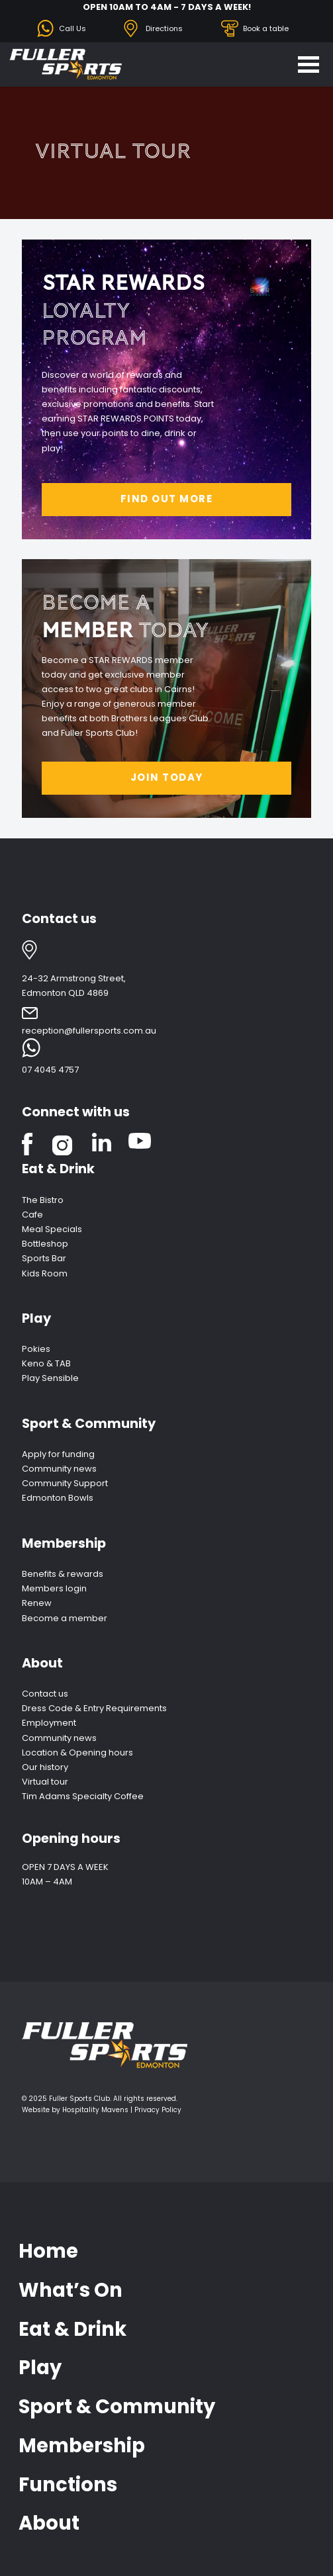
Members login (54, 1588)
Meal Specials (52, 1229)
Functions (68, 2485)
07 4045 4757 (50, 1069)
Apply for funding (58, 1454)
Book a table (266, 28)
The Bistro (43, 1200)
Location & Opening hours (77, 1752)
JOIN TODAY (166, 777)
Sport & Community (89, 1424)
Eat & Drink (58, 1169)
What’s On (70, 2290)
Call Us (72, 28)
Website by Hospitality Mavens (75, 2110)
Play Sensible (50, 1378)
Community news (59, 1468)
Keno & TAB (46, 1363)
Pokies (36, 1349)
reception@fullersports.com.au (89, 1030)
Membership (64, 1543)
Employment (49, 1722)
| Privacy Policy (155, 2110)
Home (48, 2251)
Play (36, 1318)
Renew (37, 1603)
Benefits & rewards (62, 1574)
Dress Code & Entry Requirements (94, 1708)
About (42, 1663)
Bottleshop (45, 1243)
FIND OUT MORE (166, 499)
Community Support (65, 1483)
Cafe (32, 1214)
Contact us (45, 1693)
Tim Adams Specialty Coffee (83, 1796)
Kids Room (45, 1273)
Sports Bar (44, 1258)
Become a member (64, 1618)
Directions (164, 28)
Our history (45, 1767)
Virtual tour (45, 1781)
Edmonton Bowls (57, 1497)
